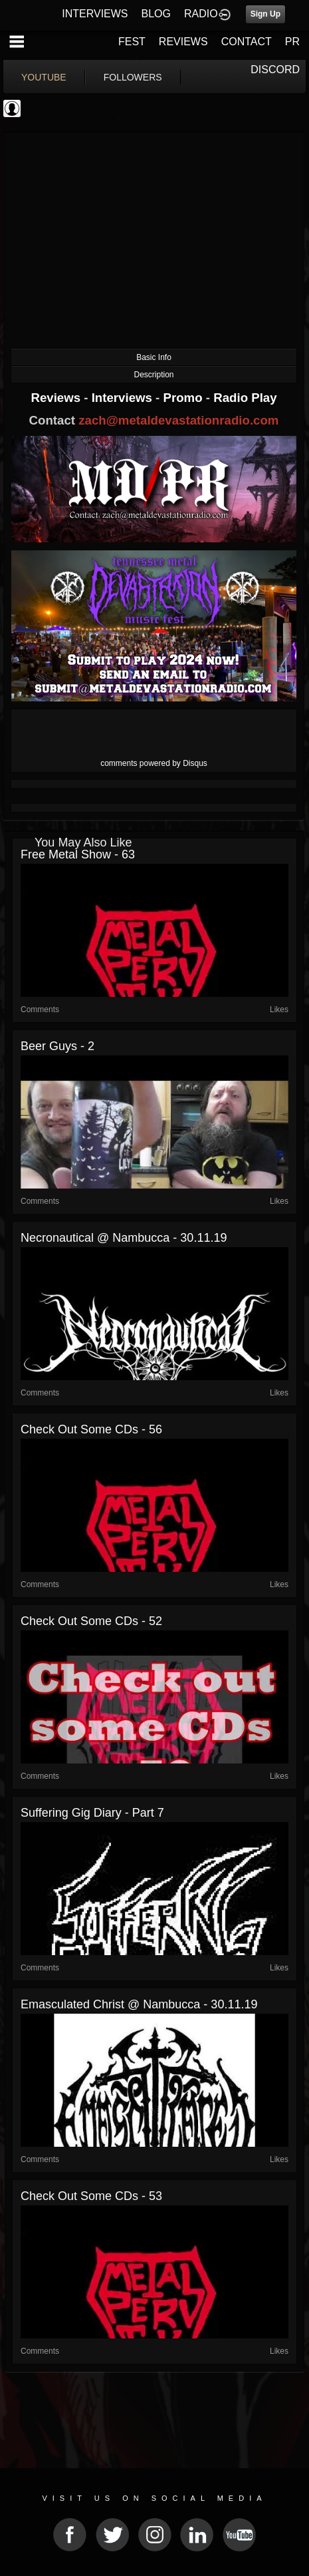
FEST (132, 41)
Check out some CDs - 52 (91, 1621)
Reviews (57, 398)
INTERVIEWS (95, 13)
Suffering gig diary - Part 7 (92, 1812)
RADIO (201, 13)
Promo (184, 398)
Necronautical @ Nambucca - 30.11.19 (124, 1237)
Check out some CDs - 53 (91, 2196)
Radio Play (244, 398)
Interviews (123, 398)
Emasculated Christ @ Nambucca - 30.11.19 (139, 2004)
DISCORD (275, 69)
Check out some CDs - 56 (91, 1429)
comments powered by (153, 763)
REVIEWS (183, 41)
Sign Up (265, 14)
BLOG (156, 13)
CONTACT (246, 41)
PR (292, 41)
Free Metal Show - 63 (78, 854)
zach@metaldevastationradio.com (178, 420)
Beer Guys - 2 (57, 1046)
